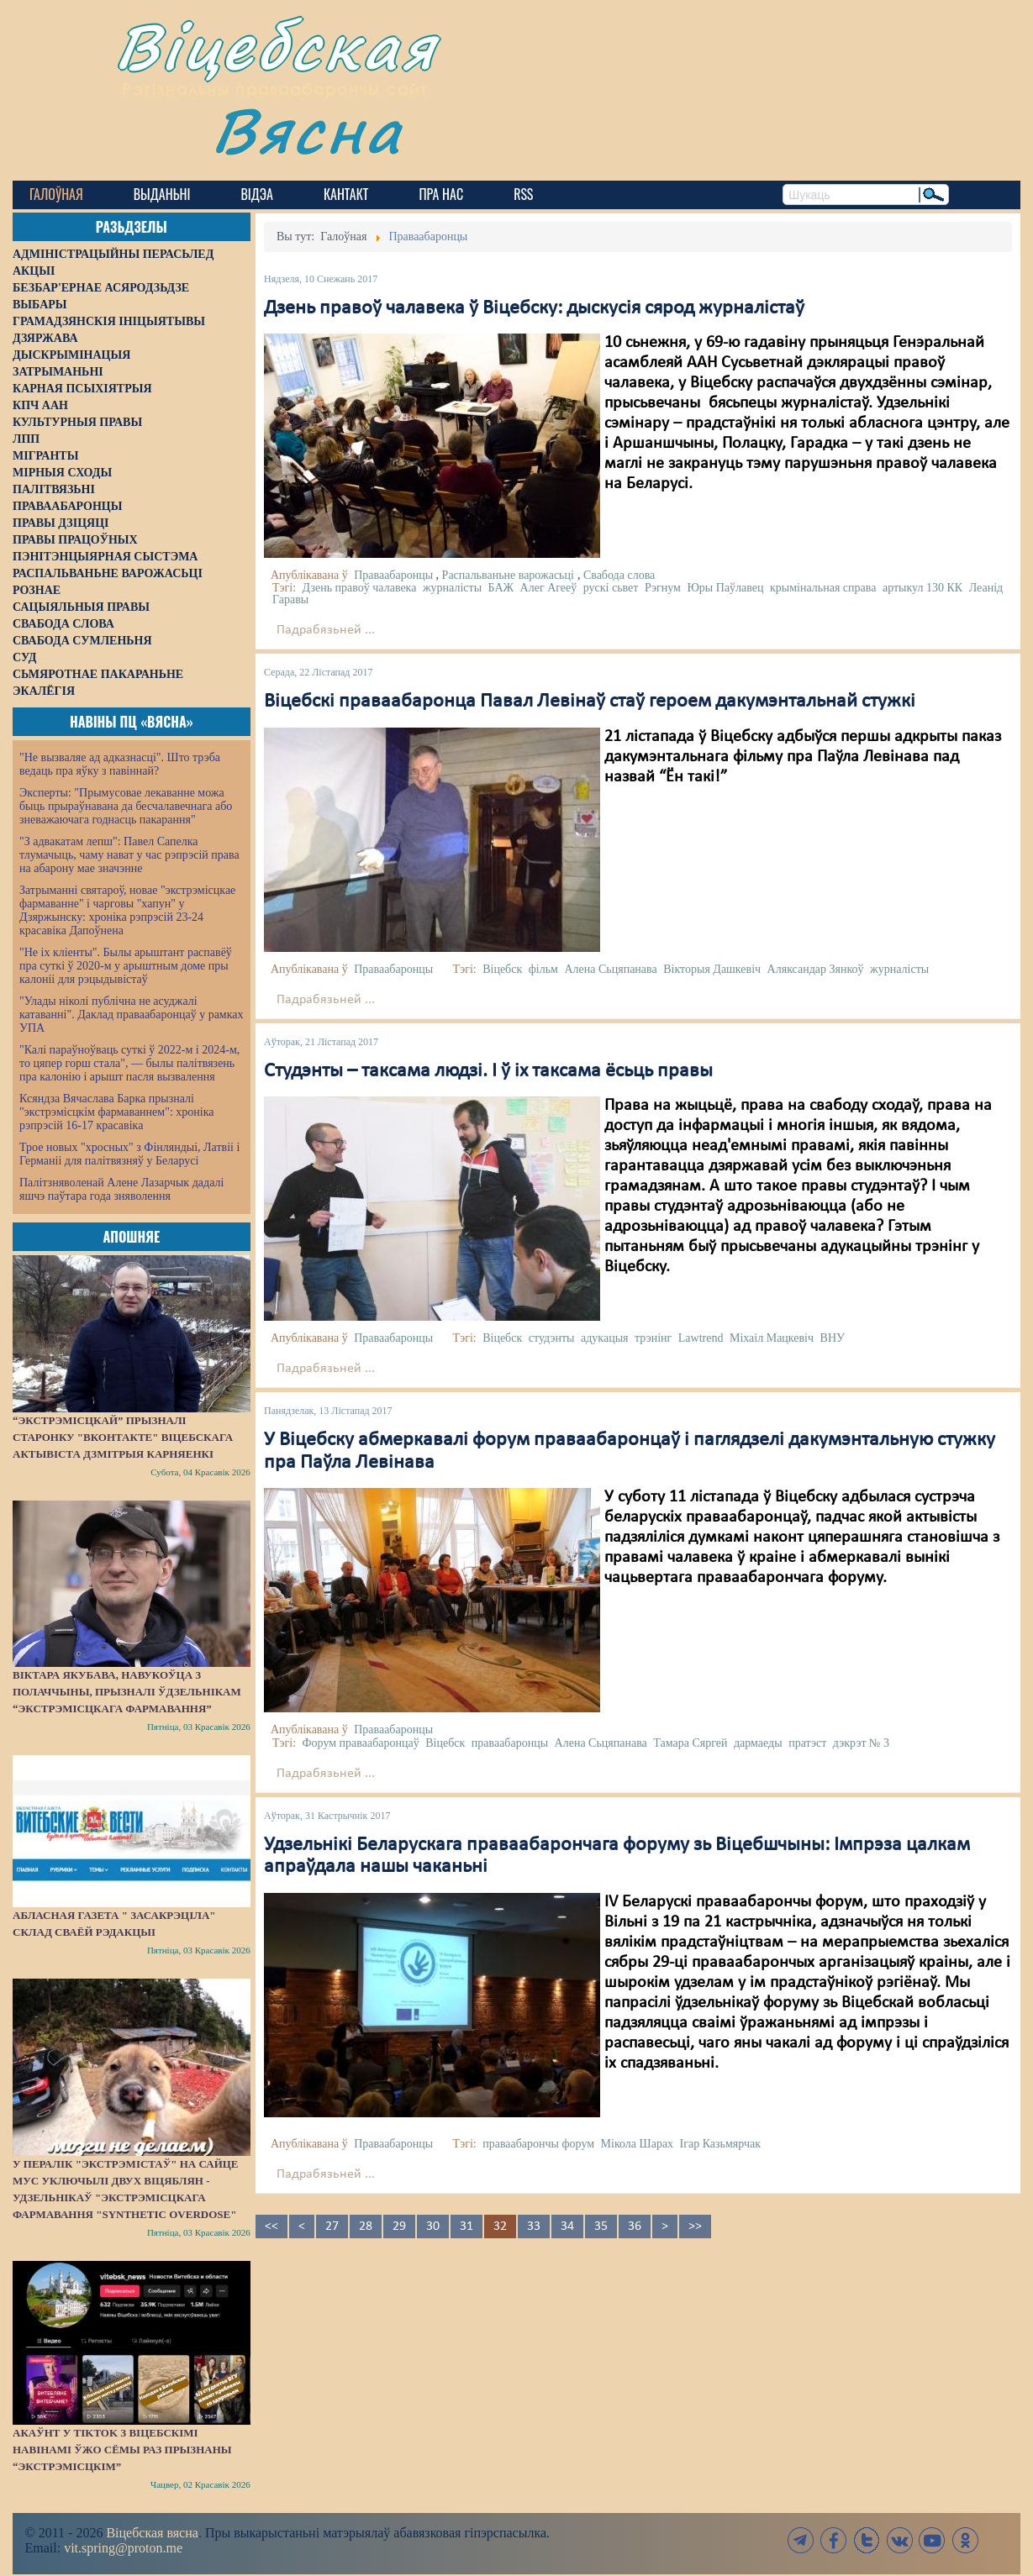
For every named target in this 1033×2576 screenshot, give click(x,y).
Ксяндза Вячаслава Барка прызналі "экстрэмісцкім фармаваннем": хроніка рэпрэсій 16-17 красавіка (116, 1112)
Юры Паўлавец (725, 587)
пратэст (807, 1743)
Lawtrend (701, 1338)
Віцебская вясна (152, 2533)
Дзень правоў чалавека (360, 587)
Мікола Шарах (637, 2143)
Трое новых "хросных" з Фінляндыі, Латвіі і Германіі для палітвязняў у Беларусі (129, 1154)
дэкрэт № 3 (861, 1743)
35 (601, 2226)
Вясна (307, 129)
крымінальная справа (823, 587)
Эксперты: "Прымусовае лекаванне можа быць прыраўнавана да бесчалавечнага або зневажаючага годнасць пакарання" (125, 806)
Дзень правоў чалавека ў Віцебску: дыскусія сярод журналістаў (534, 308)
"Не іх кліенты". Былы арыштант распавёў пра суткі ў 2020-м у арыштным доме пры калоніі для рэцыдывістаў (125, 966)
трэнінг (653, 1338)
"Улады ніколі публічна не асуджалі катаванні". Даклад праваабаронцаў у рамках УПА (131, 1014)
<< (271, 2226)
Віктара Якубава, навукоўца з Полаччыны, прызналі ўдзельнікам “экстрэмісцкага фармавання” (127, 1692)
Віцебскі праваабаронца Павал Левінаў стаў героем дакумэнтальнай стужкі (589, 701)
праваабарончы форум (538, 2143)
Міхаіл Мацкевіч (772, 1338)
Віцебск (502, 969)
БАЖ (501, 587)
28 (365, 2226)
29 (399, 2226)
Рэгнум (663, 587)
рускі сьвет (611, 587)
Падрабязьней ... (326, 630)
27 (332, 2226)
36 (634, 2226)
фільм (543, 969)
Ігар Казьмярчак (720, 2143)
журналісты (452, 587)
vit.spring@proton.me (123, 2548)
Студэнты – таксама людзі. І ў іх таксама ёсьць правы (488, 1071)
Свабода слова (619, 575)
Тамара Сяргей (690, 1743)
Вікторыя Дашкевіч (712, 969)
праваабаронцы (510, 1743)
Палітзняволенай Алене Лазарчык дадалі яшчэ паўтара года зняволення (121, 1189)
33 (533, 2226)
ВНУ (832, 1338)
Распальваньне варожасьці (508, 575)
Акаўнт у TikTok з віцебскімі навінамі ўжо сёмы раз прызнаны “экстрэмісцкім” (122, 2449)
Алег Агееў (548, 587)
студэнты (552, 1338)
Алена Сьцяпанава (610, 969)
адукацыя (604, 1338)
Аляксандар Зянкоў (815, 969)
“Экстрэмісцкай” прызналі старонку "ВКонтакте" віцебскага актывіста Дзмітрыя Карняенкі (123, 1437)
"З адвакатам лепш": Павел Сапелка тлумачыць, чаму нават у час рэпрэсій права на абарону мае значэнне (129, 855)
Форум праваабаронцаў (361, 1743)
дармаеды (758, 1743)
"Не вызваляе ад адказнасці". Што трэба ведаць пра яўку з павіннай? (119, 764)
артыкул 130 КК (922, 587)
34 (567, 2226)
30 (433, 2226)
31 (466, 2226)
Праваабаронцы (393, 575)
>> (695, 2226)
